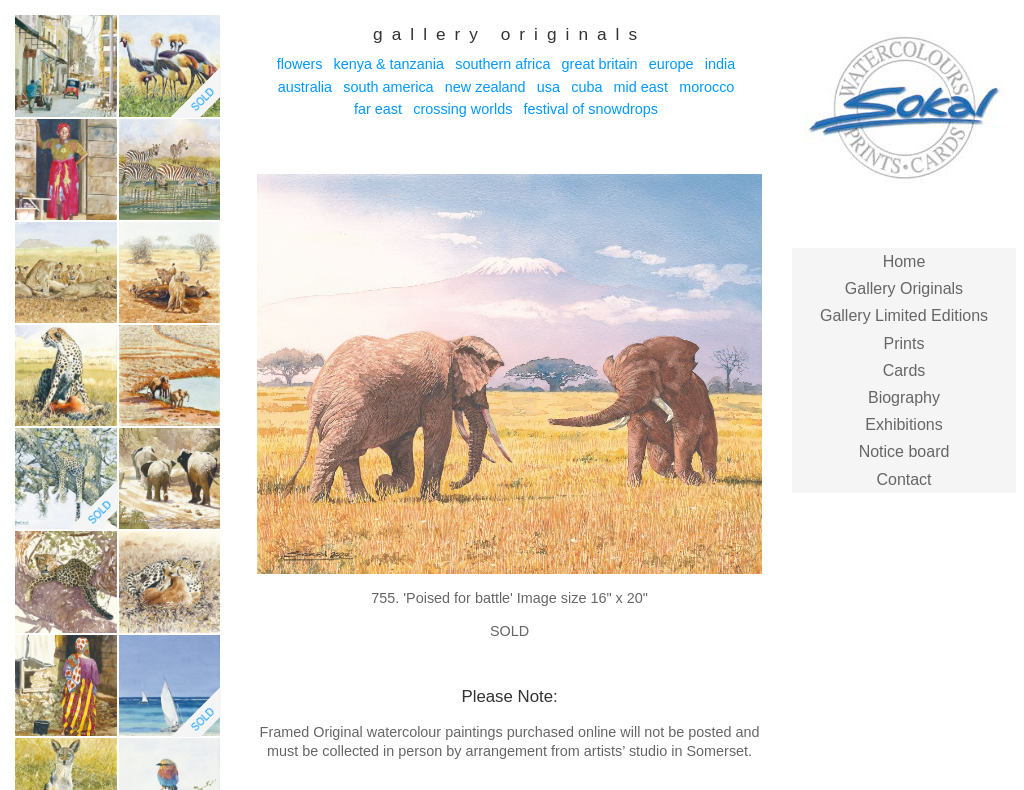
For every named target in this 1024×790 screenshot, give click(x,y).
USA (548, 87)
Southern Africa (502, 64)
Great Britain (600, 64)
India (720, 64)
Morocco (706, 87)
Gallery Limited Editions (904, 315)
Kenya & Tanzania (389, 64)
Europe (671, 64)
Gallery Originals (904, 288)
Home (904, 261)
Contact (903, 479)
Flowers (300, 64)
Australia (305, 87)
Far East (378, 109)
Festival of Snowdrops (591, 109)
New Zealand (485, 87)
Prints (904, 343)
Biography (904, 397)
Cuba (586, 87)
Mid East (641, 87)
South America (388, 87)
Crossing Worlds (462, 109)
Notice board (904, 451)
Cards (904, 370)
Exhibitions (903, 424)
